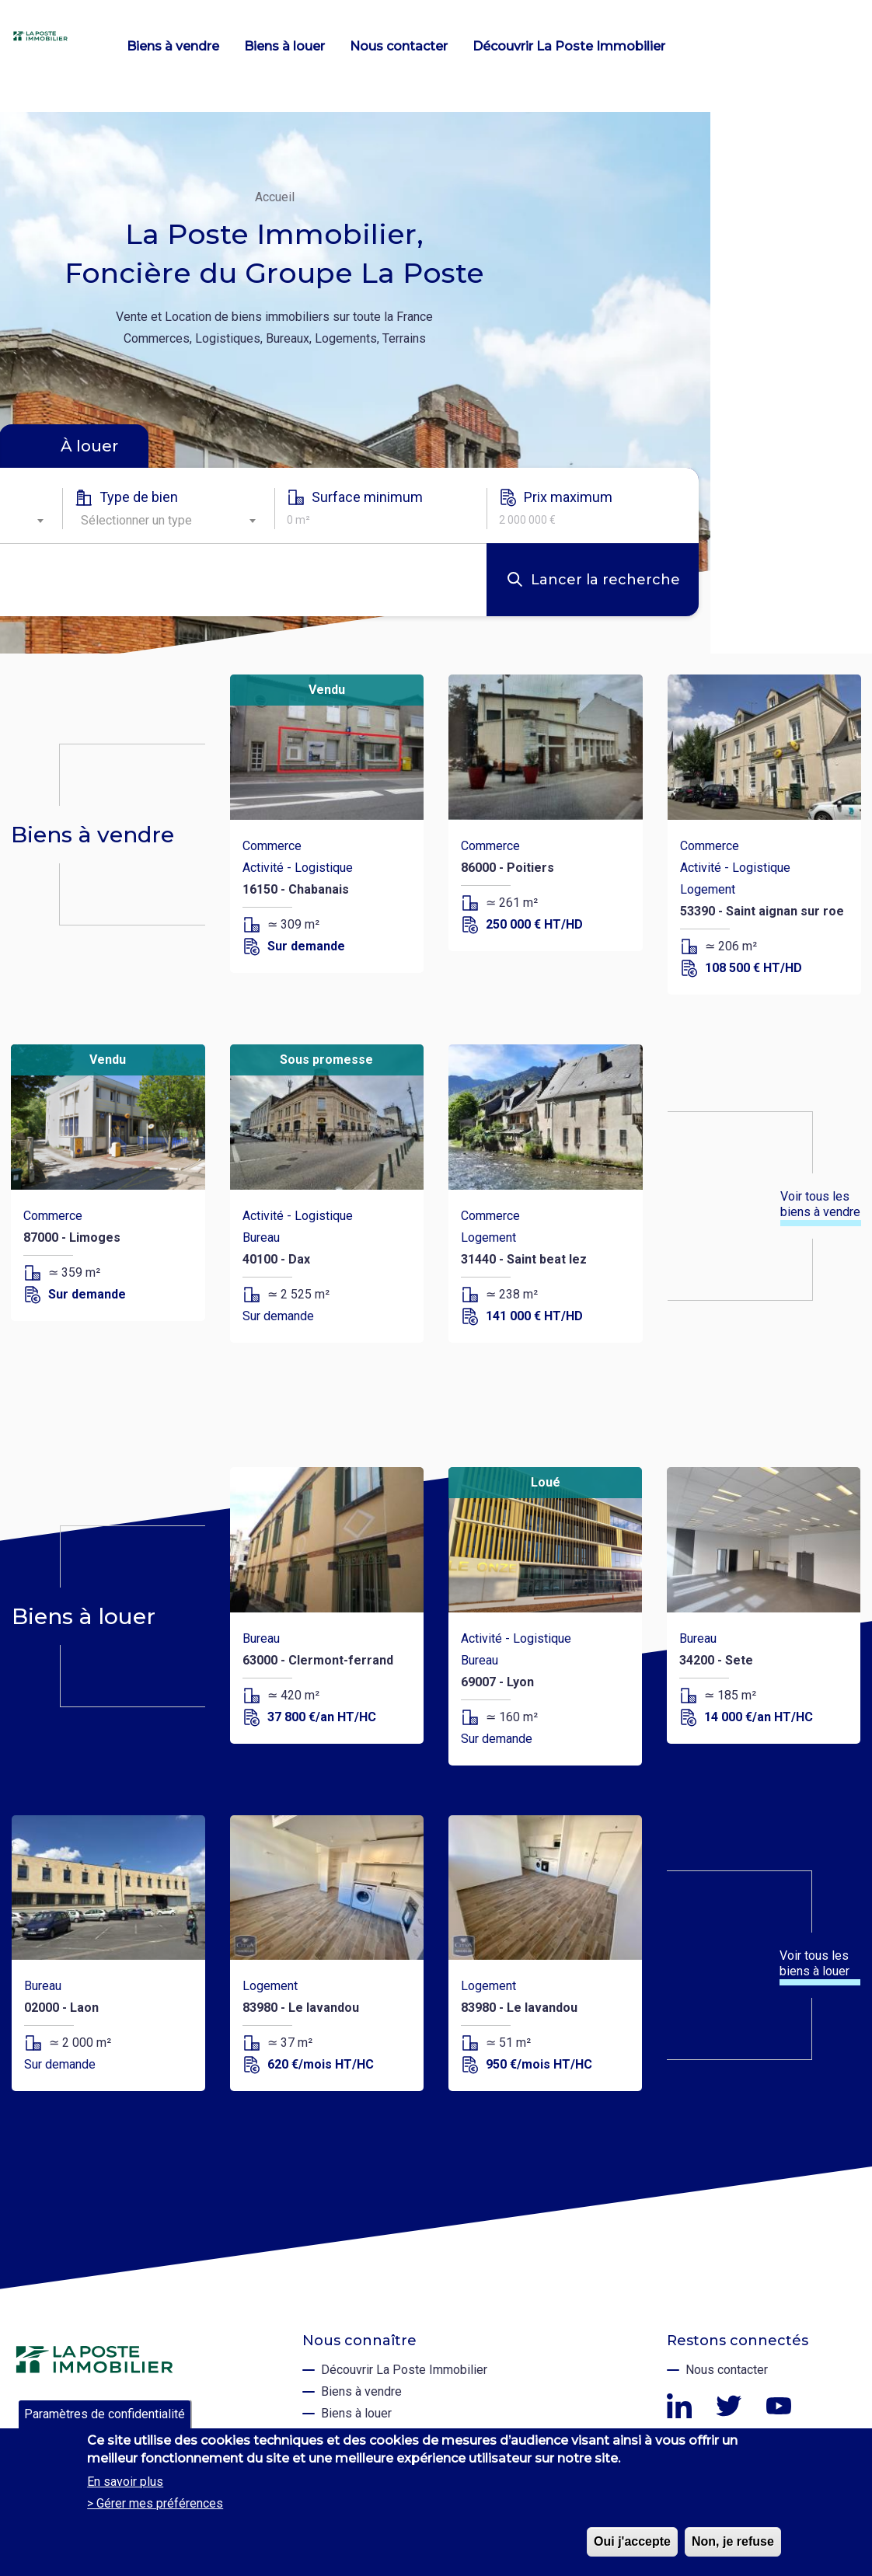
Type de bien (138, 497)
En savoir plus (125, 2481)
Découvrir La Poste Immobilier (569, 46)
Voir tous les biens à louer (814, 1963)
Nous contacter (399, 46)
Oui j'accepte (632, 2541)
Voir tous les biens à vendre (820, 1204)
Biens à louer (284, 46)
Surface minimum (367, 497)
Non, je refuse (733, 2541)
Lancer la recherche (605, 579)
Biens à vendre (173, 46)
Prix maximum (568, 497)
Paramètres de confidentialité (104, 2414)
